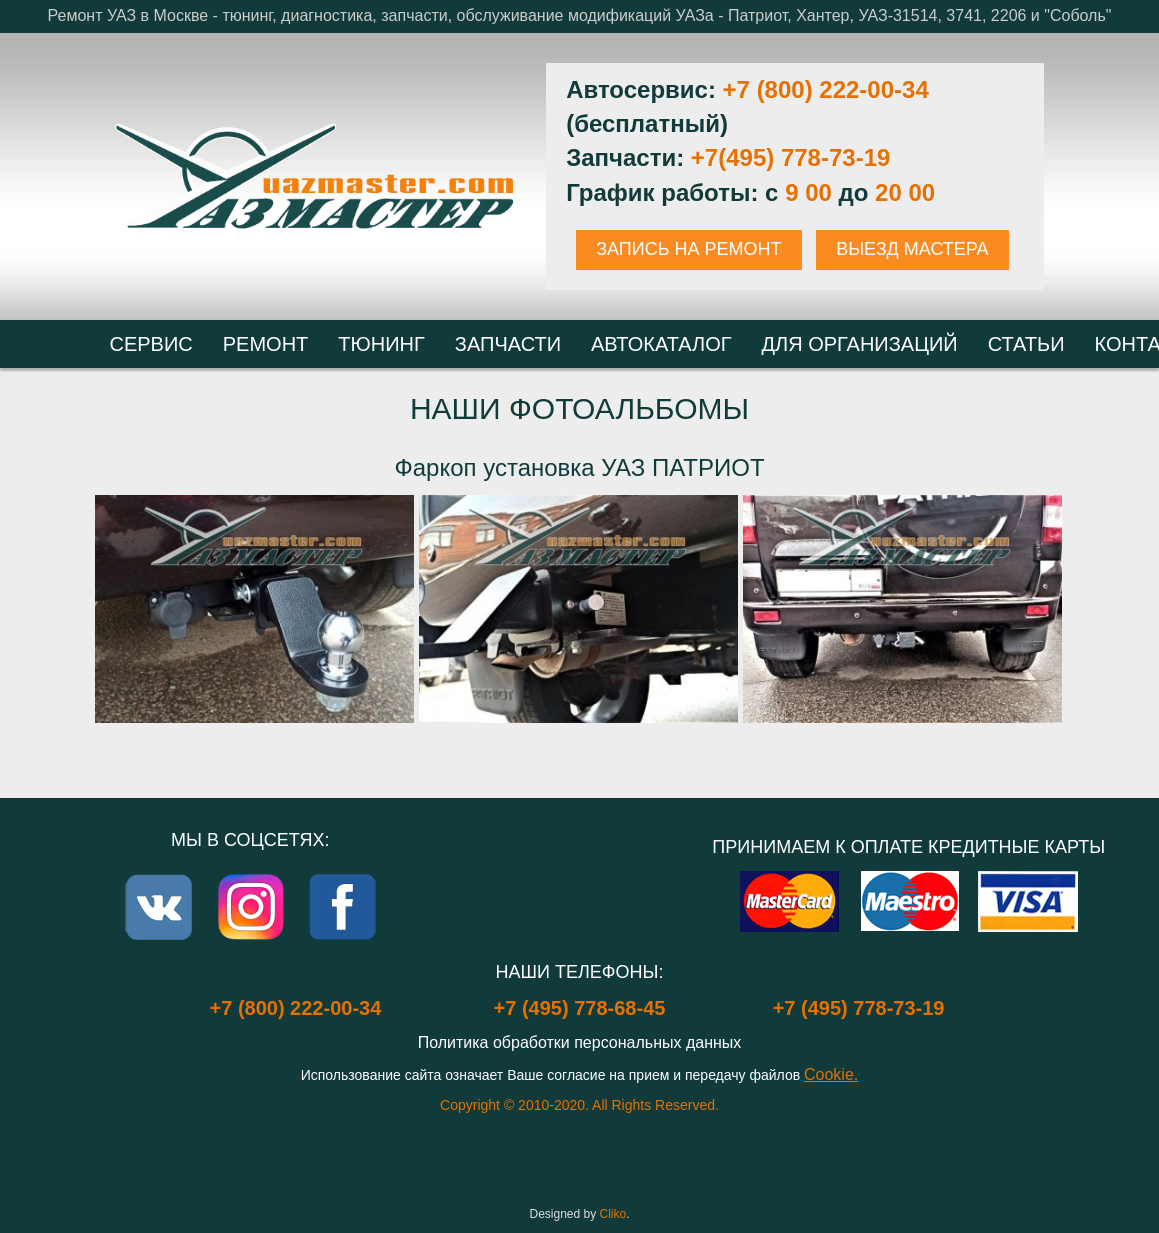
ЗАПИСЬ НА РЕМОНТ (688, 249)
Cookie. (831, 1074)
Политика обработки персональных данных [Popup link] (580, 1042)
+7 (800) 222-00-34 (826, 89)
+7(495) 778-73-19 (790, 157)
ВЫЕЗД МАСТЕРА (912, 249)
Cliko (613, 1214)
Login (579, 1173)
